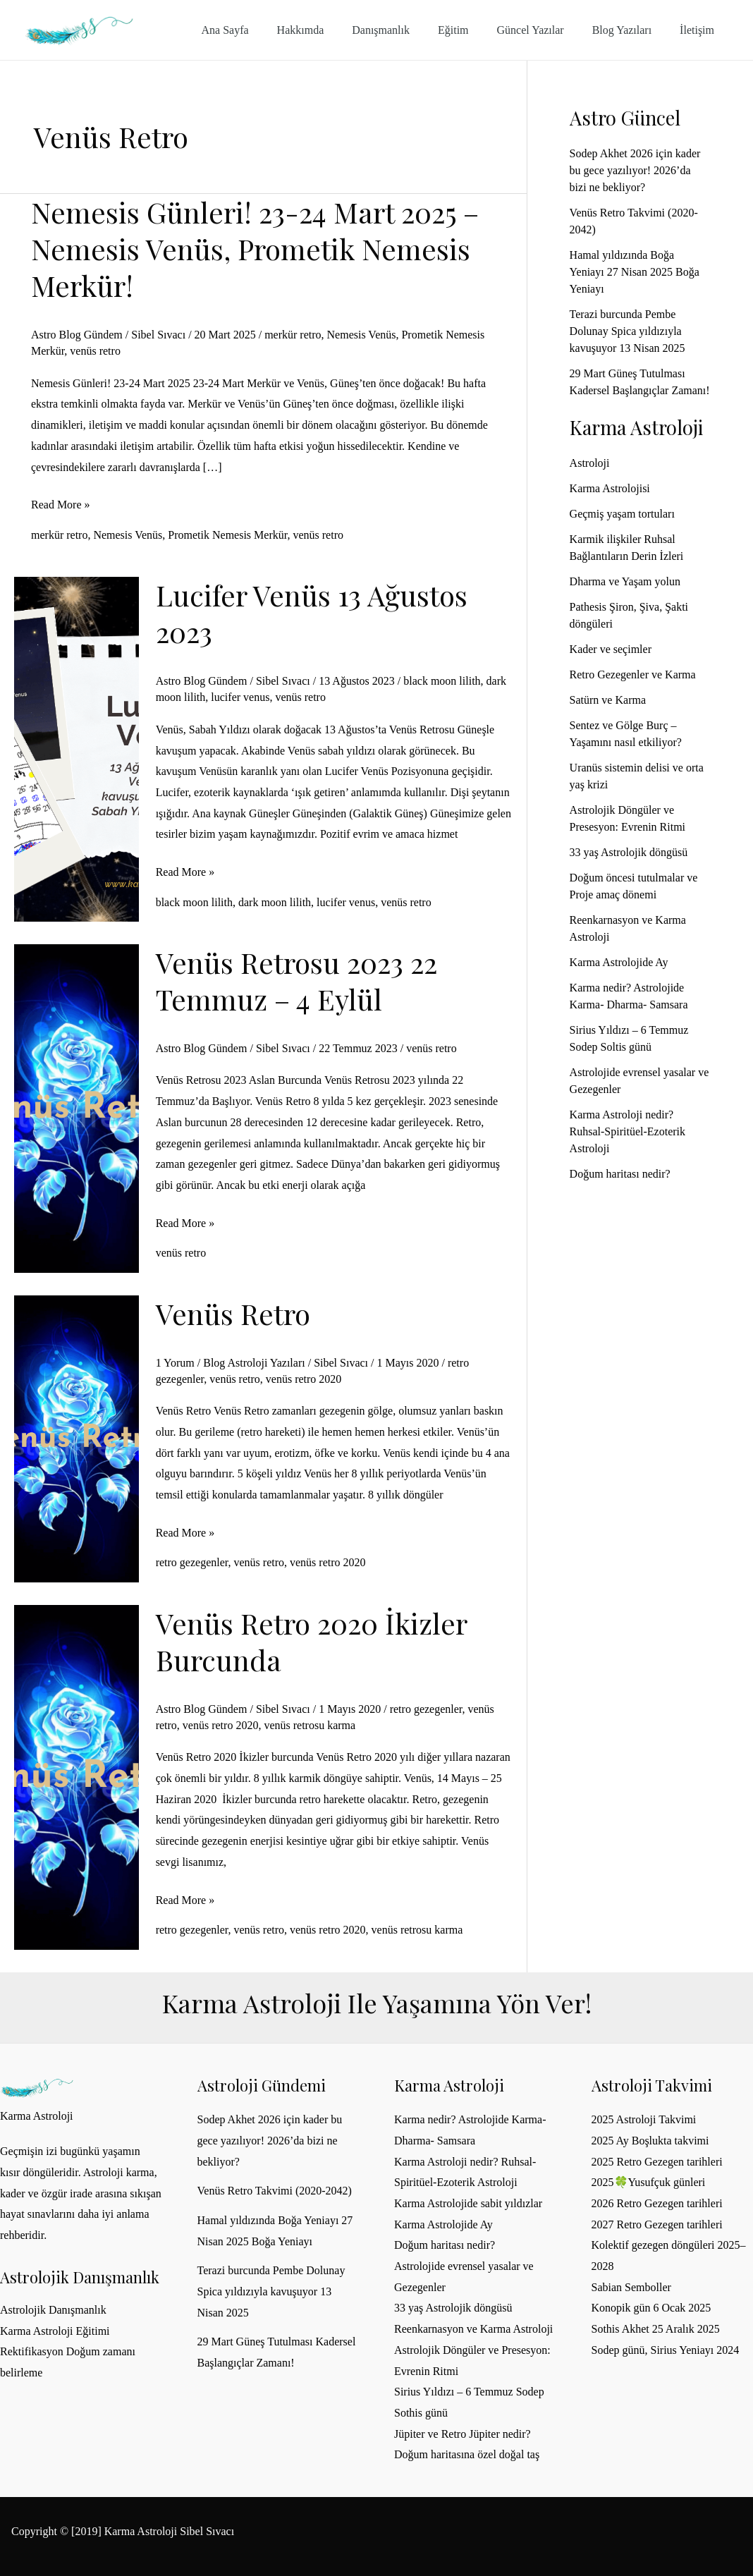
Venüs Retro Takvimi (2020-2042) (274, 2191)
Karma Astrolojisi (610, 488)
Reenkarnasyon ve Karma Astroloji (473, 2329)
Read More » (60, 504)
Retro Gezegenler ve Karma (633, 674)
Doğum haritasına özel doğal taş (466, 2454)
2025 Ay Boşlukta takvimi (650, 2141)
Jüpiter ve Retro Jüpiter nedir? (462, 2434)
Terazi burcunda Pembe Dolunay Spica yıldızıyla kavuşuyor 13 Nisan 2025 (627, 331)
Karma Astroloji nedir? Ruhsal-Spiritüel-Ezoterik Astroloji (627, 1131)
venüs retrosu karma (309, 1725)
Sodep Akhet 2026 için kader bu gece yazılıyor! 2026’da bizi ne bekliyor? (635, 170)
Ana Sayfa (261, 30)
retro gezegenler (192, 1562)
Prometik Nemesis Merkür (227, 535)
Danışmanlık (406, 30)
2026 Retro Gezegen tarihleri (657, 2203)
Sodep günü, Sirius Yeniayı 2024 (666, 2350)
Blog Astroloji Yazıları (254, 1363)
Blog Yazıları (630, 30)
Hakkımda (331, 30)
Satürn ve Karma (608, 700)
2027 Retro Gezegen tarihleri (657, 2224)
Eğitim (473, 30)
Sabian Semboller (631, 2287)
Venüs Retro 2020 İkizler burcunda (311, 1641)
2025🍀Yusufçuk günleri (649, 2182)
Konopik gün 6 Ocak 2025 (651, 2308)
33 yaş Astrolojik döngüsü (629, 852)
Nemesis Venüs (361, 335)
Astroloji (590, 463)
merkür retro (292, 335)
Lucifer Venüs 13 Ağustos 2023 (311, 613)
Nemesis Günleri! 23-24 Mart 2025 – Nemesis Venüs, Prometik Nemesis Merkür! (255, 248)
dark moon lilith (274, 902)
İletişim (699, 30)
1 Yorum (175, 1363)
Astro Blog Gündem (77, 335)
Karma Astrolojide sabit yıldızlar (468, 2203)
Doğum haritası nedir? (620, 1174)
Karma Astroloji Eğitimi (55, 2331)
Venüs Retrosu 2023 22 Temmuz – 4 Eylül (296, 981)
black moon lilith (441, 681)
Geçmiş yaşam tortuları (622, 514)
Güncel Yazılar (544, 30)
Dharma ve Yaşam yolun (625, 581)
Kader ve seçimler (610, 649)
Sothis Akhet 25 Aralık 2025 (656, 2329)
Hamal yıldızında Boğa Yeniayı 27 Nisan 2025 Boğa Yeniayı (634, 272)
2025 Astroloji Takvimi (644, 2119)
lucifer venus (240, 697)
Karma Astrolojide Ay (619, 962)
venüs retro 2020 (304, 1379)
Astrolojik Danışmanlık (53, 2310)
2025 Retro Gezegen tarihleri (657, 2162)
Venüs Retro (233, 1313)
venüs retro (95, 351)
